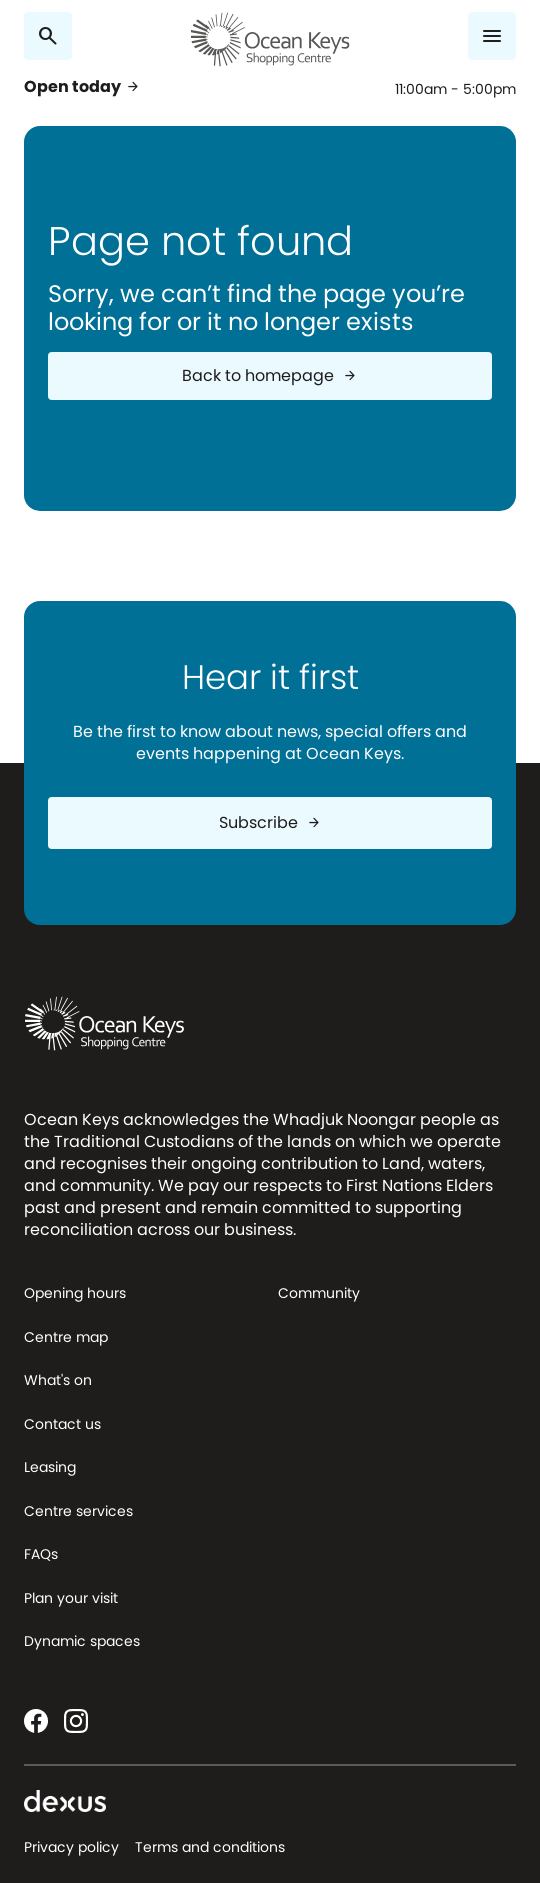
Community (319, 1293)
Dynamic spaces (82, 1641)
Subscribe (270, 822)
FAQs (41, 1554)
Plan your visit (71, 1598)
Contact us (62, 1424)
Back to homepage (270, 375)
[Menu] (492, 36)
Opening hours (75, 1293)
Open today (82, 87)
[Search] (48, 36)
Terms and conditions (210, 1847)
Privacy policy (71, 1847)
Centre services (78, 1511)
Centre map (66, 1337)
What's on (58, 1380)
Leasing (50, 1467)
